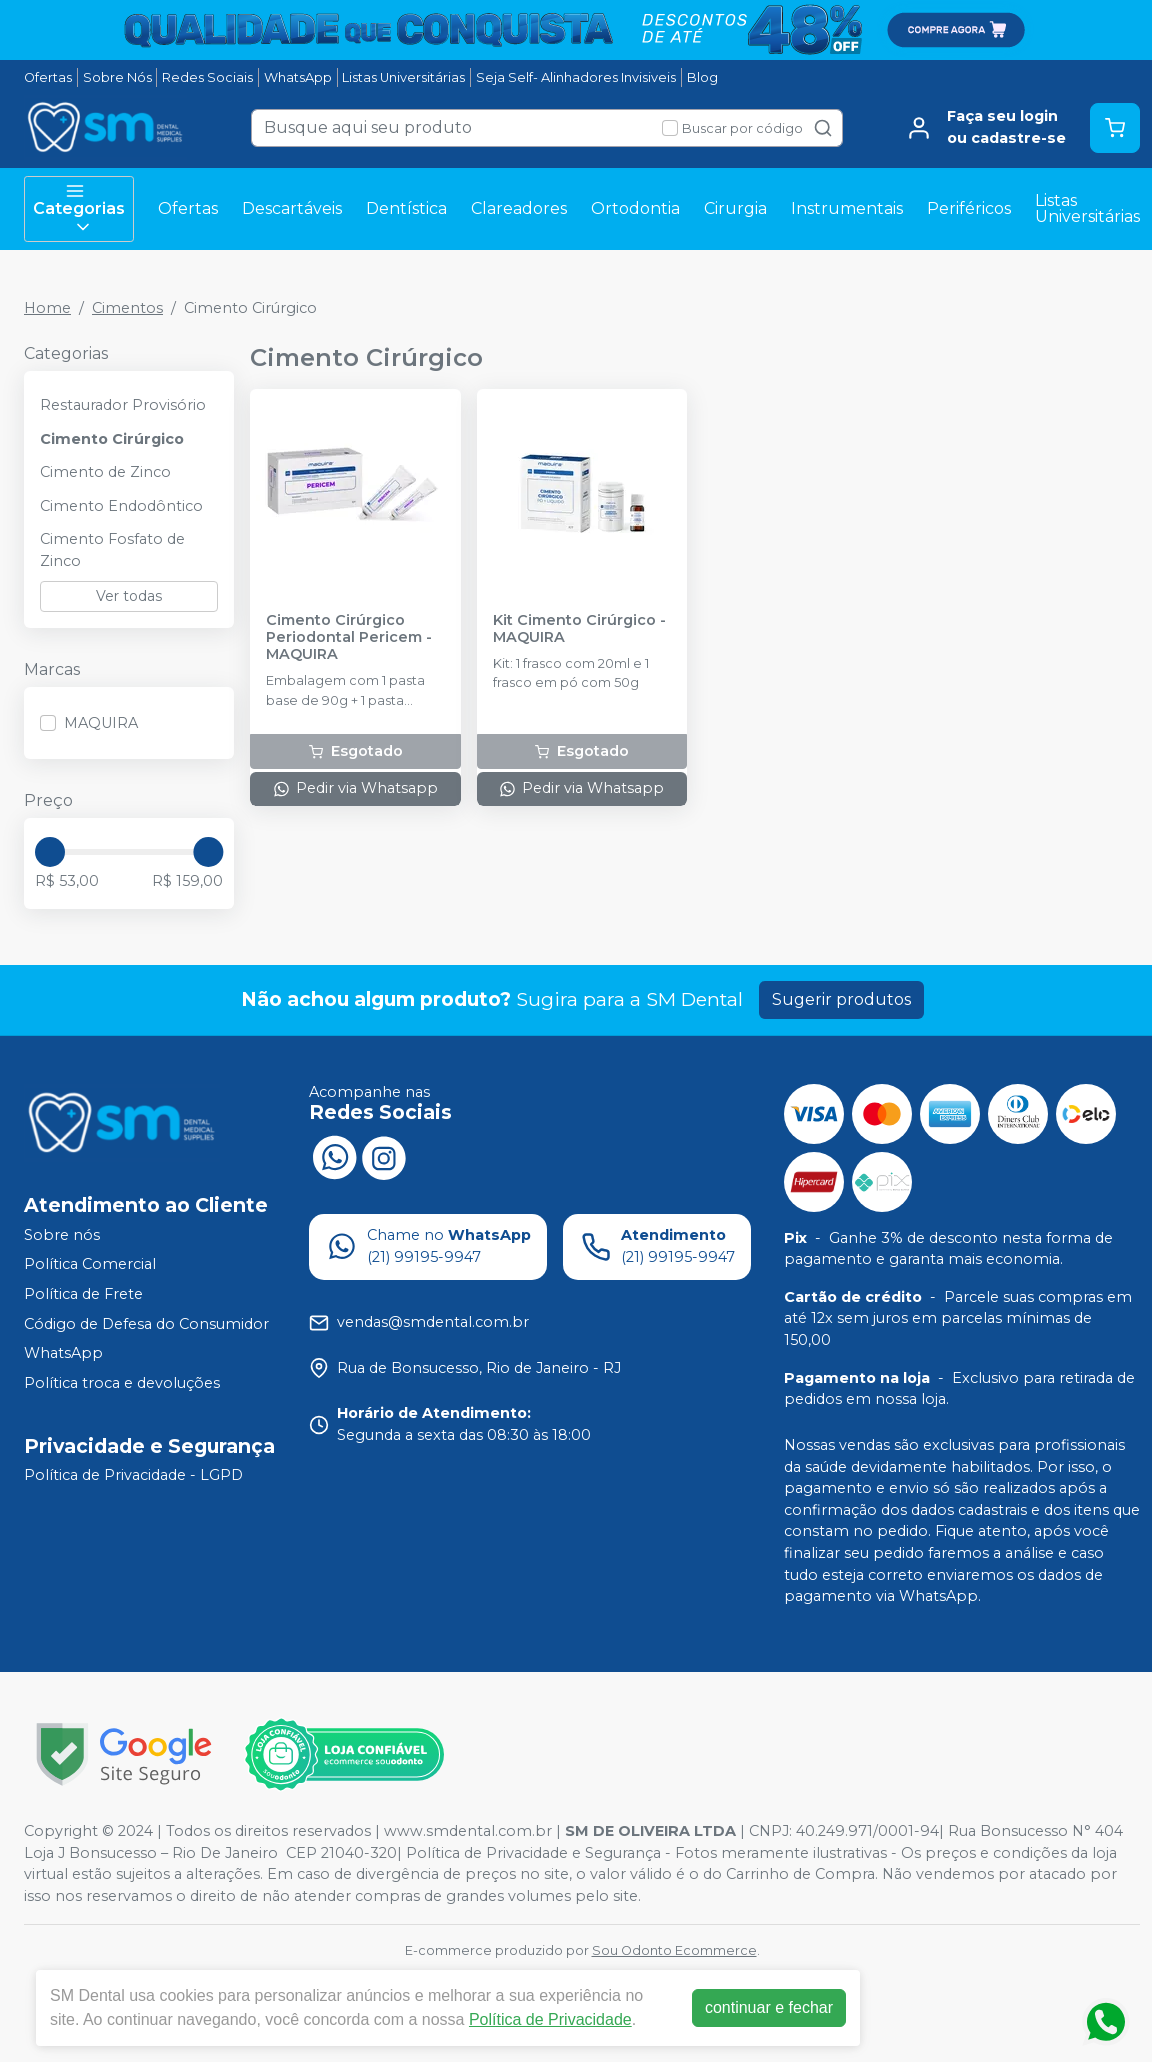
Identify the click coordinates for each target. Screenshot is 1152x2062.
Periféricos (969, 208)
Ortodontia (635, 208)
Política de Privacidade (550, 2019)
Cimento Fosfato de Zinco (112, 550)
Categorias (79, 209)
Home (47, 308)
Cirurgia (735, 208)
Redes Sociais (207, 77)
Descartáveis (292, 208)
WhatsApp (298, 77)
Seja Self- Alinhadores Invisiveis (576, 77)
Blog (702, 77)
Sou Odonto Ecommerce (674, 1950)
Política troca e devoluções (122, 1383)
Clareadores (519, 208)
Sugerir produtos (841, 999)
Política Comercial (90, 1265)
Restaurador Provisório (123, 405)
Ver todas (129, 596)
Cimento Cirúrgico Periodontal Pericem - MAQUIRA (349, 638)
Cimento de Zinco (105, 472)
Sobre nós (62, 1235)
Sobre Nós (117, 77)
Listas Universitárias (403, 77)
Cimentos (127, 308)
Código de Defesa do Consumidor (146, 1324)
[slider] (50, 852)
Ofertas (48, 77)
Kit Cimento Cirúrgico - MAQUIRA (579, 629)
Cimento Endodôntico (121, 506)
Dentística (406, 208)
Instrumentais (847, 208)
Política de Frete (83, 1294)
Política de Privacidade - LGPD (133, 1476)
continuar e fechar (769, 2007)
